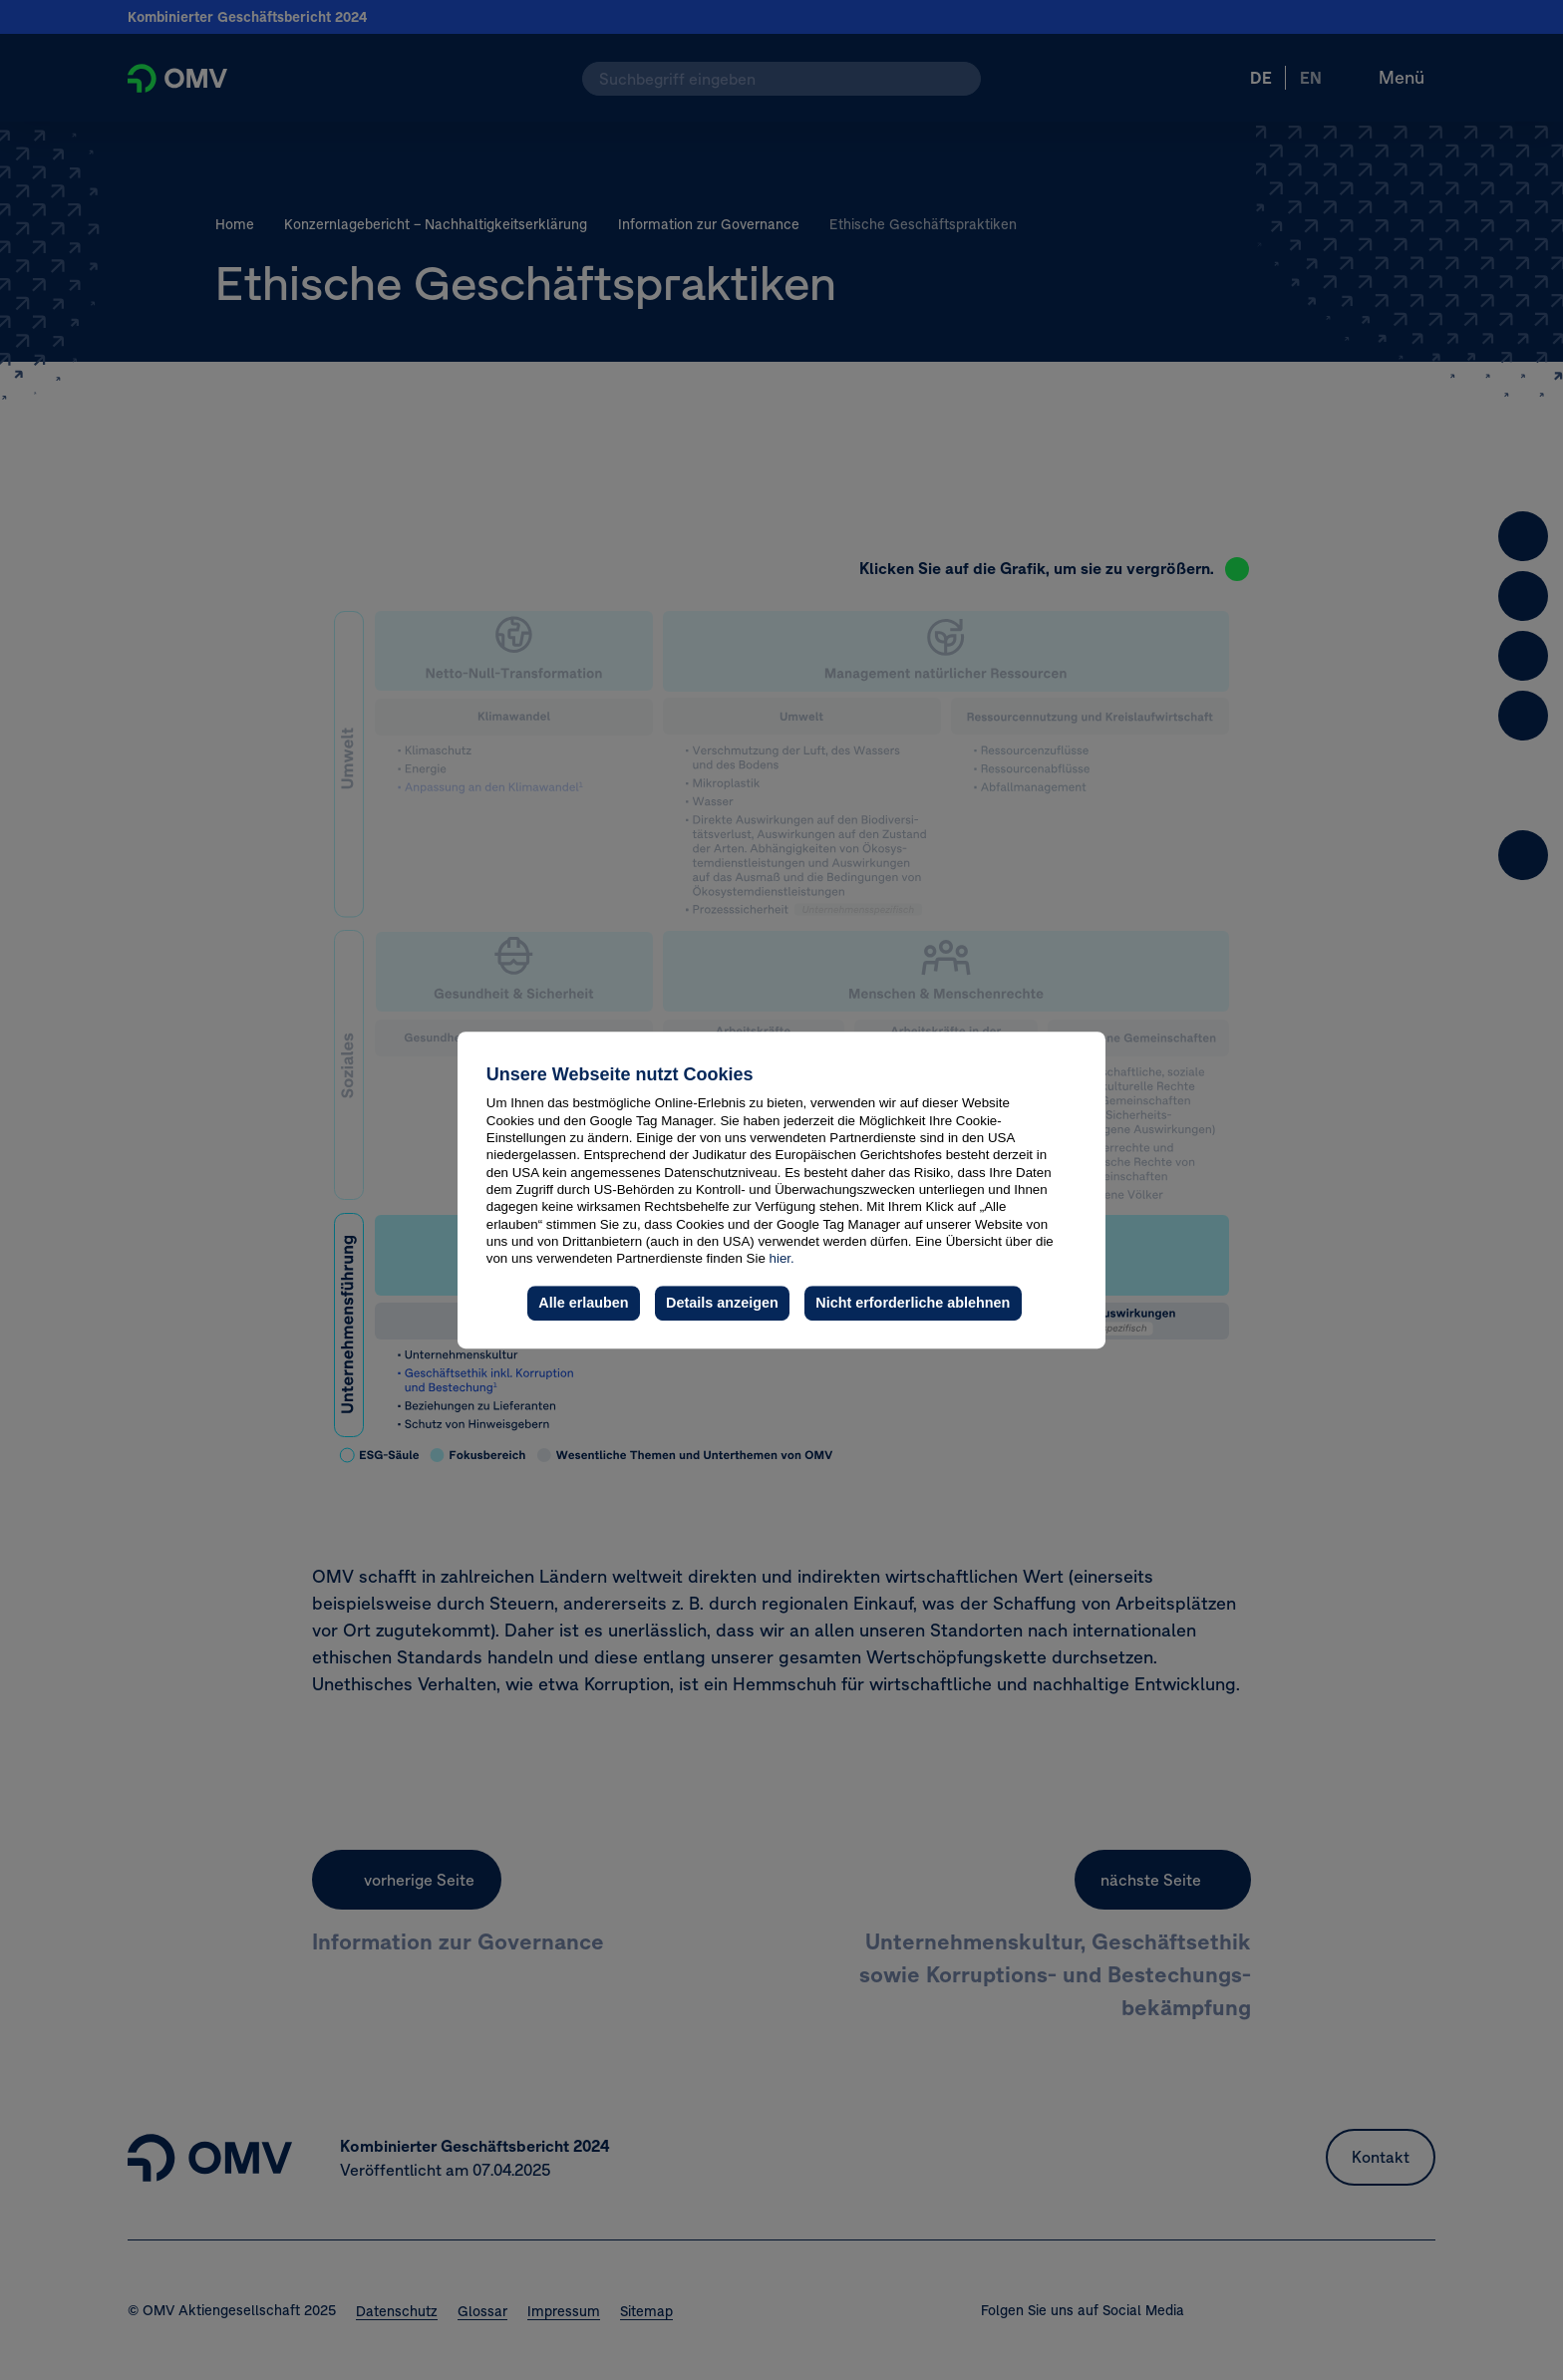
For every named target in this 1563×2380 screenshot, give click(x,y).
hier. (782, 1258)
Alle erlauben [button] (583, 1303)
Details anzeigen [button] (722, 1303)
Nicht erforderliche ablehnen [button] (912, 1303)
